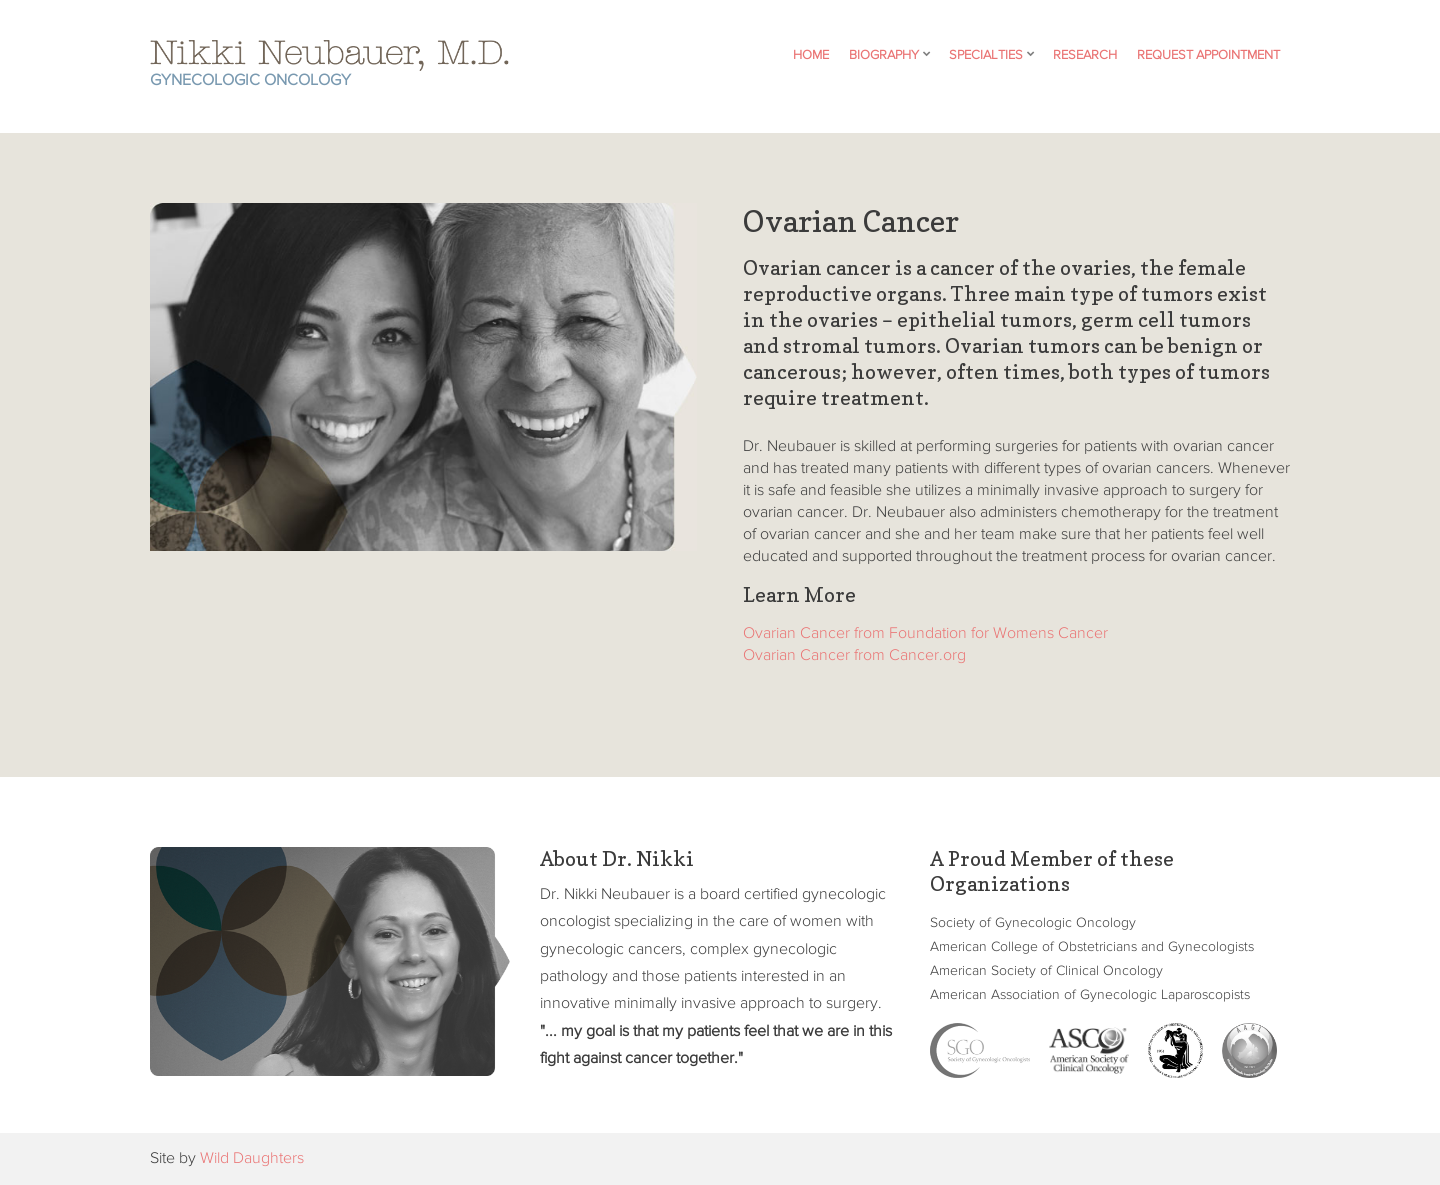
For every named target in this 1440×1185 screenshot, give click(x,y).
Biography (884, 55)
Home (811, 55)
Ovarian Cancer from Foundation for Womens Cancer (925, 634)
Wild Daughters (252, 1159)
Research (1085, 55)
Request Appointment (1208, 55)
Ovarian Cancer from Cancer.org (854, 656)
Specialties (986, 55)
